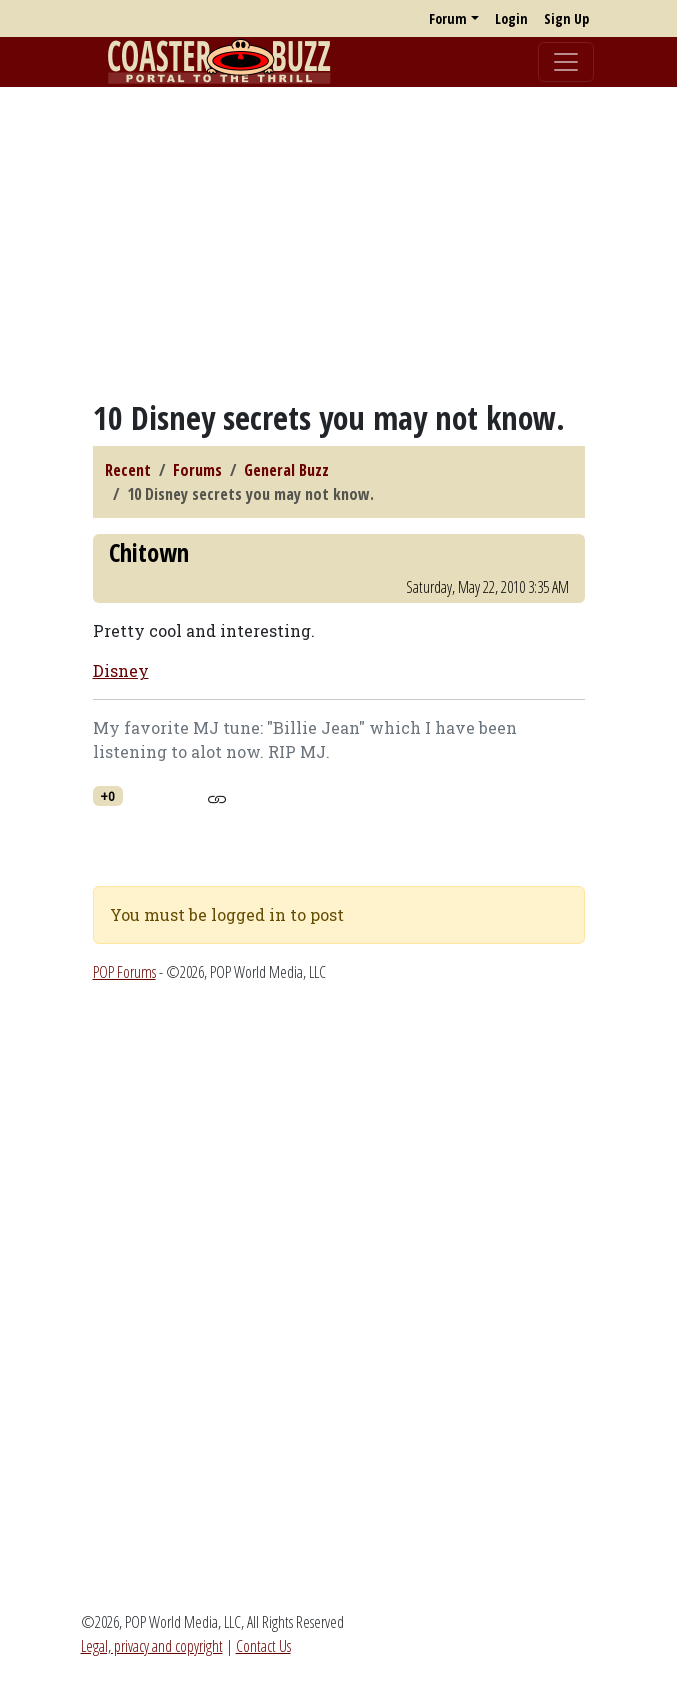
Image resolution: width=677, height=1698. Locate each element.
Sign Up (566, 18)
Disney (121, 670)
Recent (128, 470)
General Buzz (286, 470)
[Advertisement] (338, 243)
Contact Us (263, 1646)
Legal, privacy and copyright (152, 1646)
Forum (448, 18)
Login (511, 18)
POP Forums (124, 972)
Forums (197, 470)
